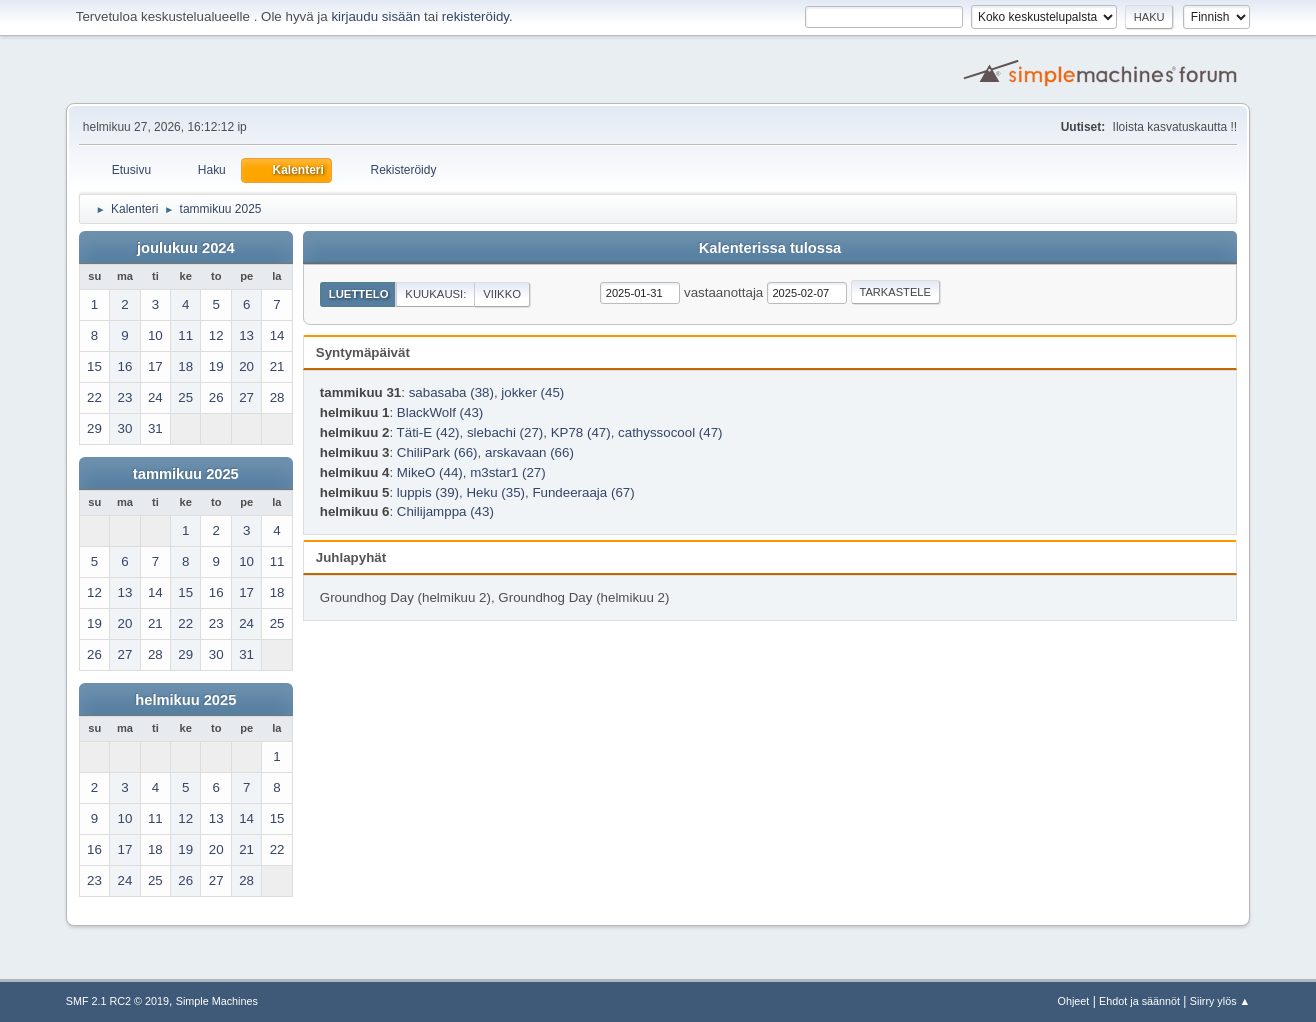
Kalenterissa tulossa (770, 248)
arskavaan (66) (529, 452)
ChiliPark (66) (437, 452)
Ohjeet (1074, 1001)
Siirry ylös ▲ (1220, 1001)
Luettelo (359, 294)
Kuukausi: (435, 294)
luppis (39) (428, 492)
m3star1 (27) (508, 472)
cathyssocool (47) (670, 432)
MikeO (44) (430, 472)
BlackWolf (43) (440, 412)
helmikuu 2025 (185, 700)
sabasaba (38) (451, 392)
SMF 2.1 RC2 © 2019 (117, 1001)
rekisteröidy (475, 16)
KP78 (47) (581, 432)
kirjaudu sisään (375, 16)
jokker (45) (532, 392)
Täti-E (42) (428, 432)
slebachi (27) (505, 432)
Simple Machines (217, 1001)
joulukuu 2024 (186, 248)
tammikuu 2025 (186, 474)
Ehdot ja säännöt (1139, 1001)
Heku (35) (495, 492)
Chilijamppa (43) (445, 511)
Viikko (502, 294)
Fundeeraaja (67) (583, 492)
